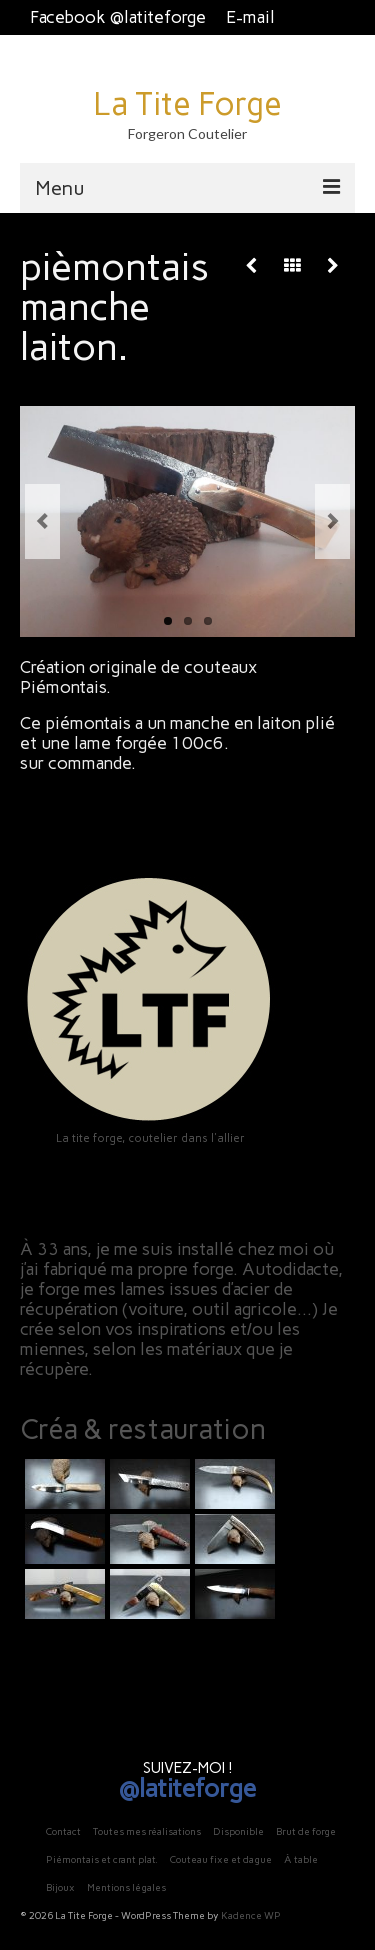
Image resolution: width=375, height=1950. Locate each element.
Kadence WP (251, 1915)
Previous (42, 521)
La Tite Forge (187, 104)
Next (332, 521)
